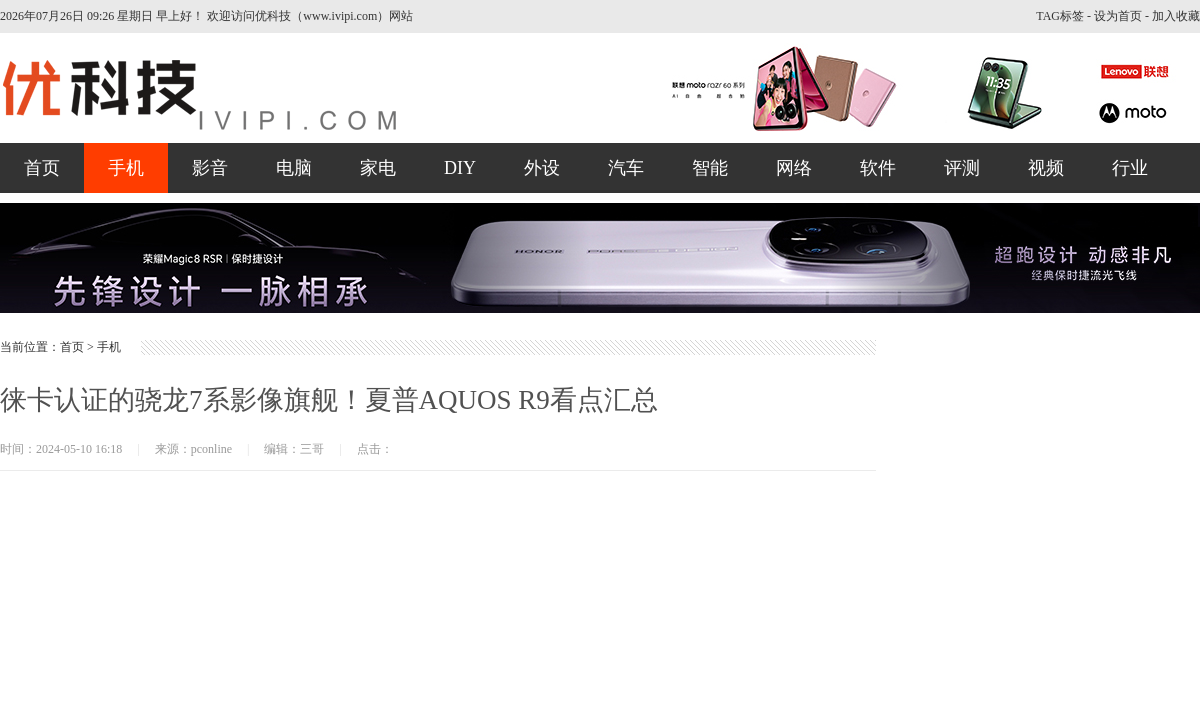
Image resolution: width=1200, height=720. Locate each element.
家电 (378, 168)
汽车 (626, 168)
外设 (542, 168)
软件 (878, 168)
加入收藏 (1176, 16)
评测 (962, 168)
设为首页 (1118, 16)
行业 (1130, 168)
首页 (42, 168)
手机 (126, 168)
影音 (210, 168)
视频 (1046, 168)
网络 (794, 168)
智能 (710, 168)
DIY (460, 168)
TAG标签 (1060, 16)
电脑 (294, 168)
